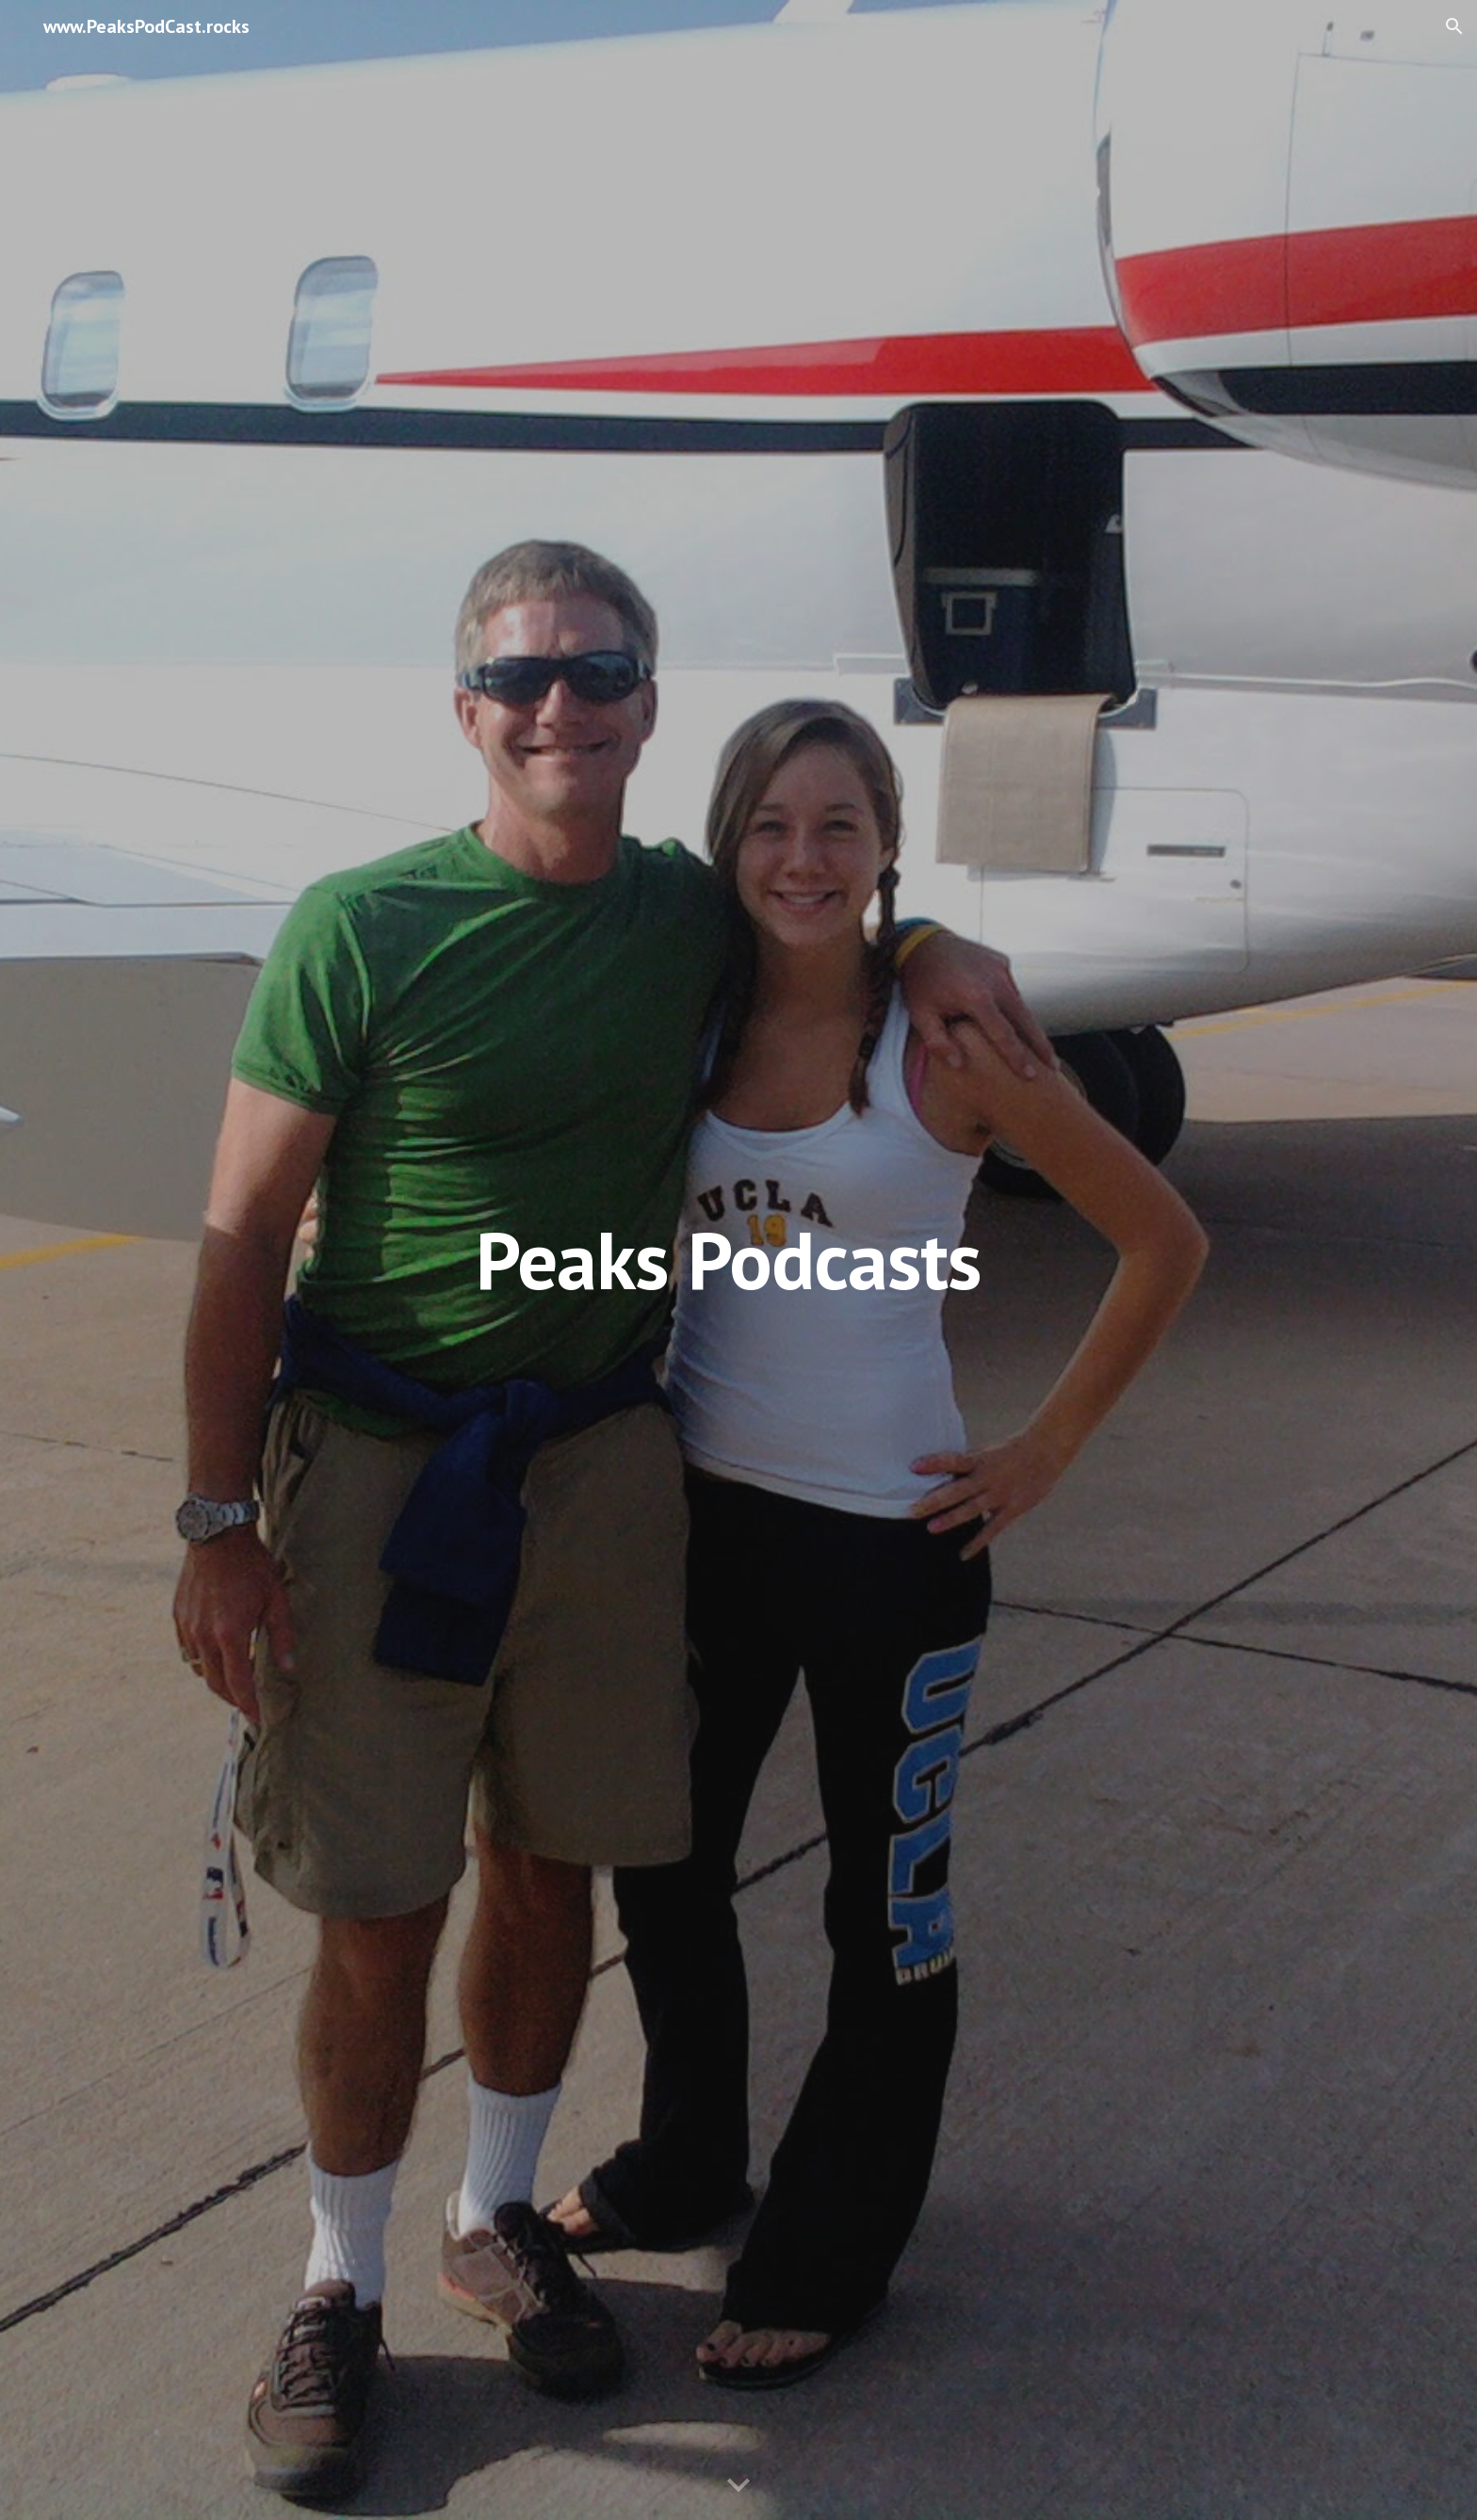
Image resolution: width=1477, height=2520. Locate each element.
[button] (1454, 26)
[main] (738, 1259)
